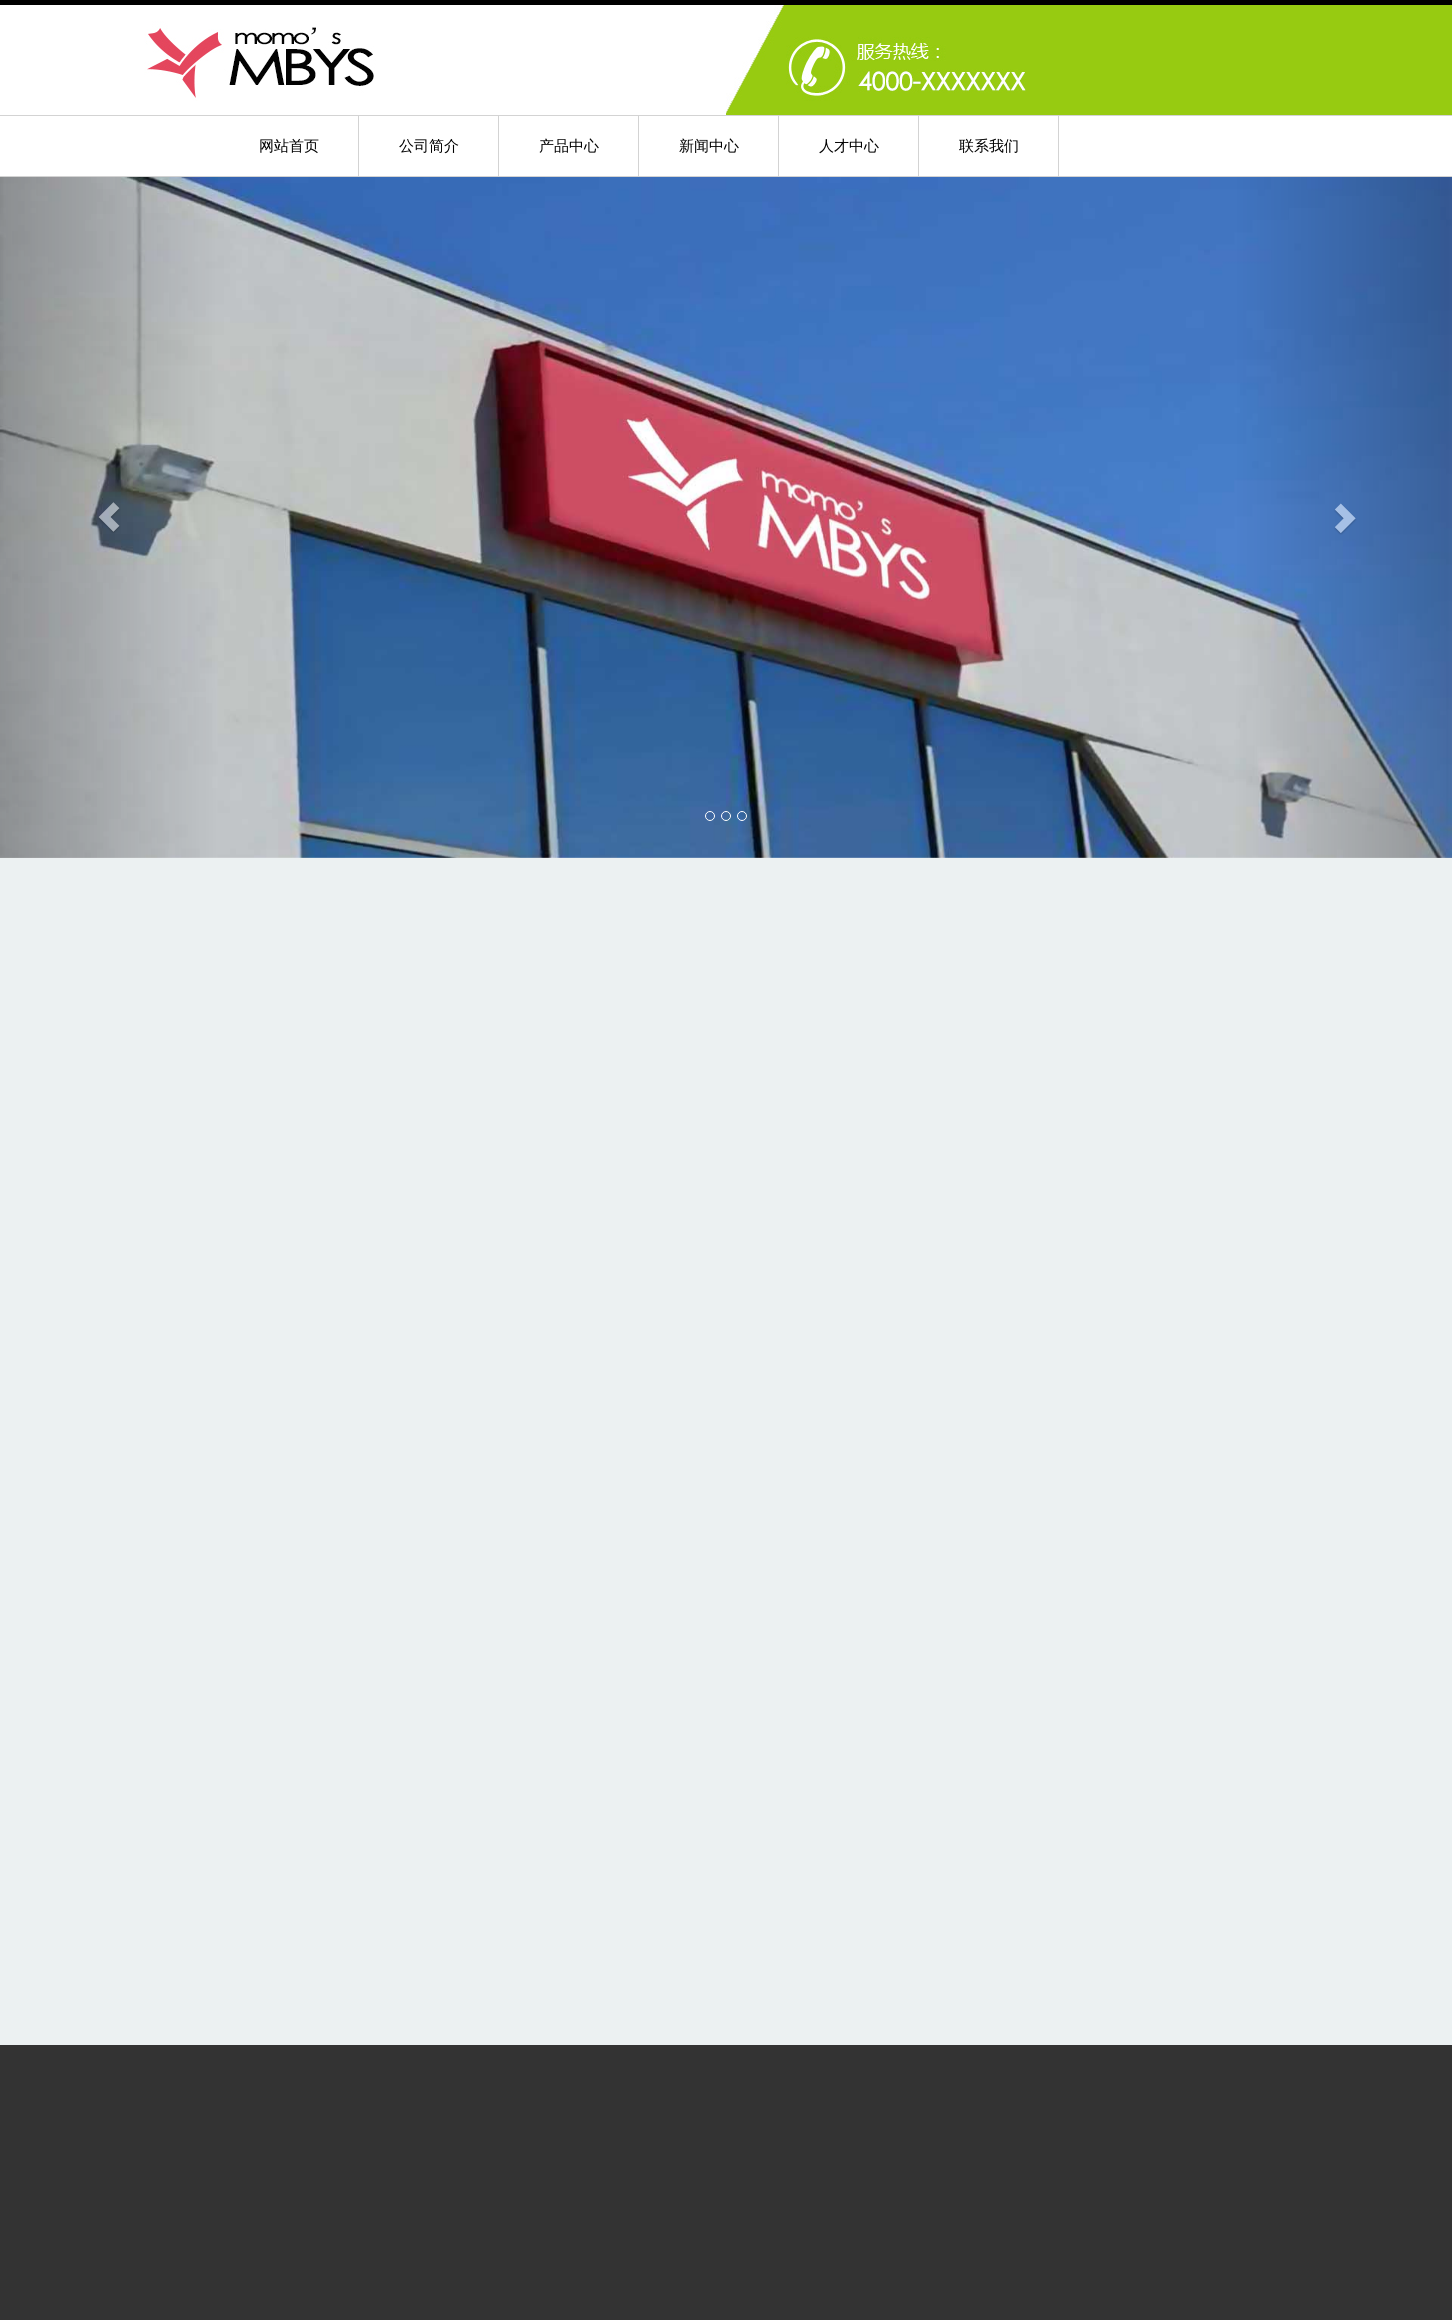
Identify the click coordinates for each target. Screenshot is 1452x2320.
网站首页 (289, 145)
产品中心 (569, 145)
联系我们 (989, 145)
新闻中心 (709, 145)
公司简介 (429, 145)
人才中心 (849, 145)
